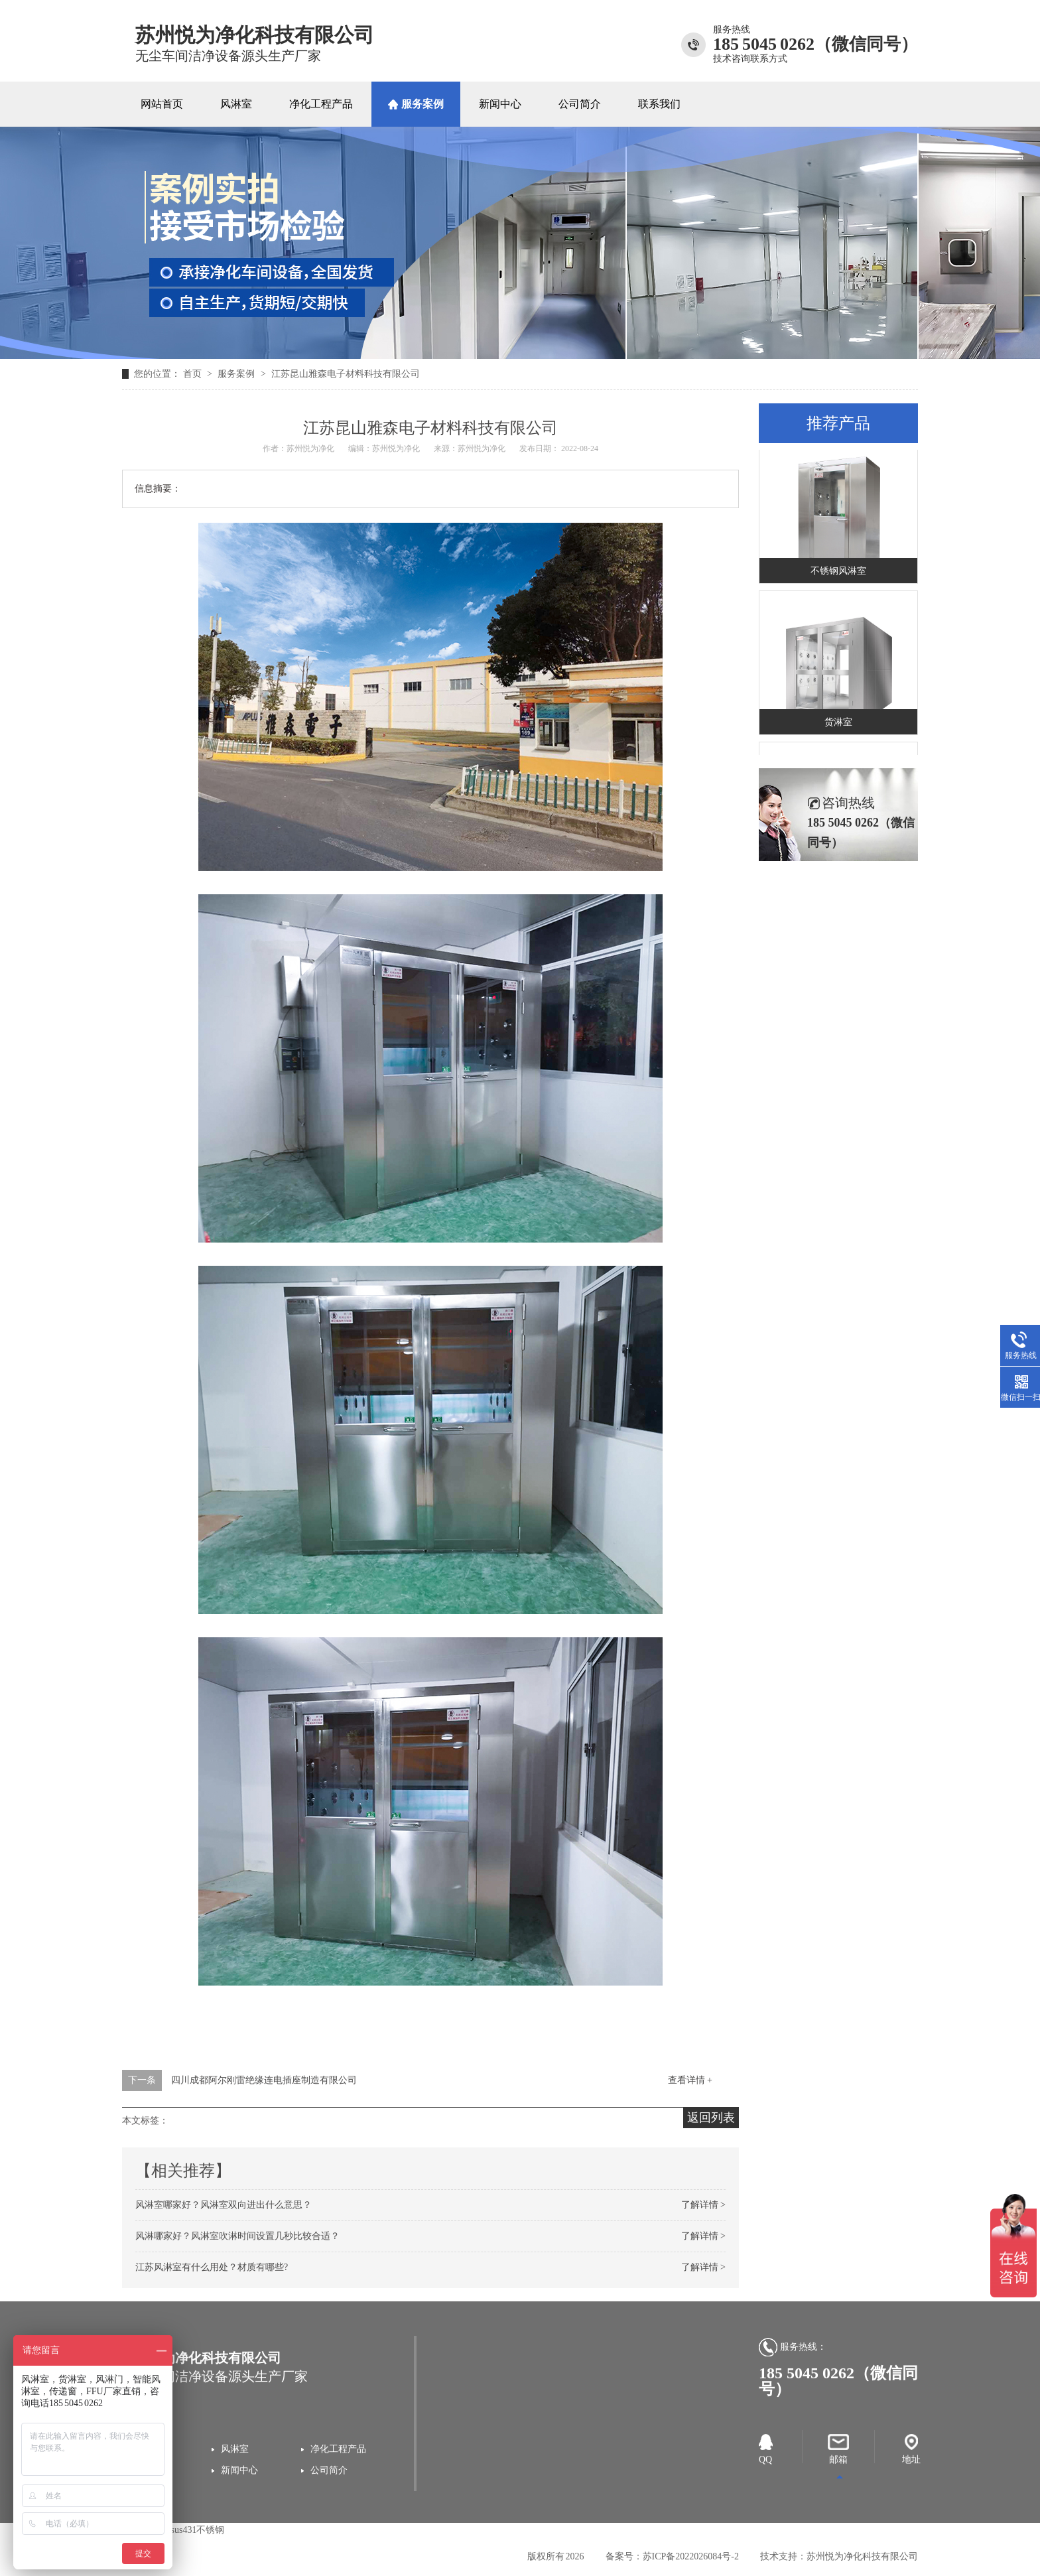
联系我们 (659, 103)
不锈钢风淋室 (838, 573)
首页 (193, 374)
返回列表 (711, 2117)
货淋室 (838, 724)
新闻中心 (500, 103)
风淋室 (236, 103)
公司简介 (579, 103)
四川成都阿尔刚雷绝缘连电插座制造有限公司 (264, 2080)
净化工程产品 (321, 103)
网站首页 (162, 103)
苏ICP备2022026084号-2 (691, 2556)
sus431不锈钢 (198, 2530)
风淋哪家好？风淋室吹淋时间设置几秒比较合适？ (237, 2236)
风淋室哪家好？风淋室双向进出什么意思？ (223, 2205)
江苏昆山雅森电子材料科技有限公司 (345, 374)
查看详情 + (690, 2080)
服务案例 (422, 103)
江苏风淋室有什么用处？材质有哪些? (211, 2267)
